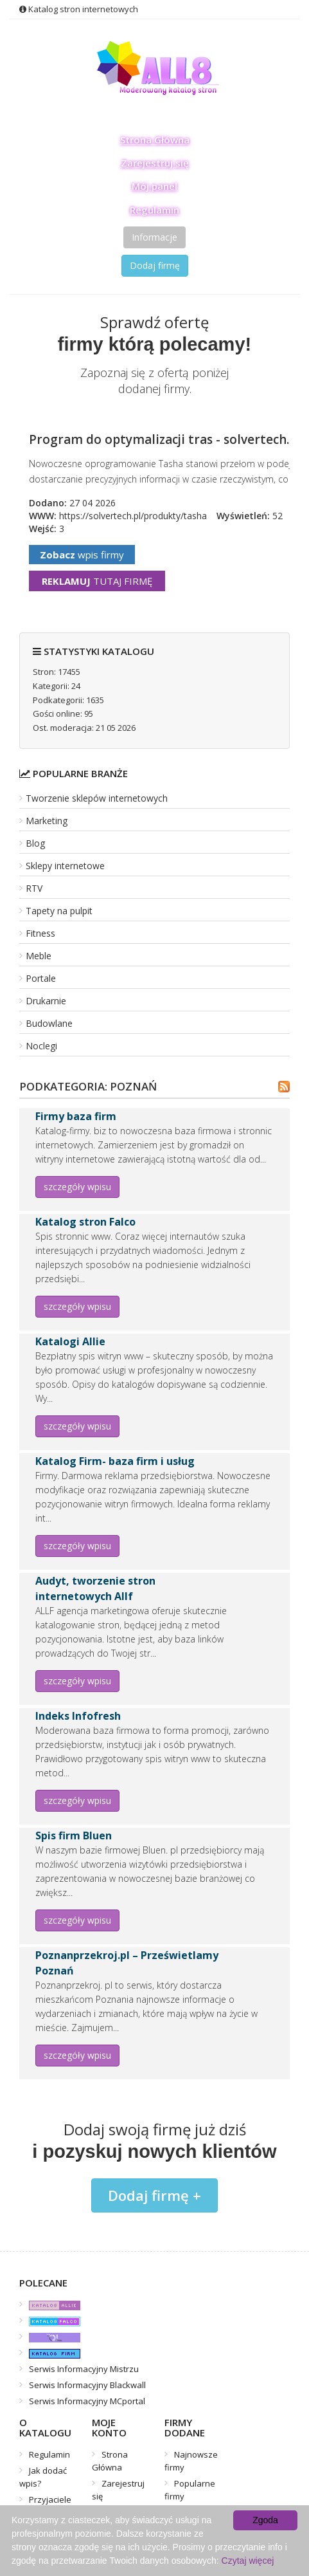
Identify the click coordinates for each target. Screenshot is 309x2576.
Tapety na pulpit (59, 911)
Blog (35, 843)
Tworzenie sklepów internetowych (97, 798)
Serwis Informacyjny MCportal (87, 2401)
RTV (34, 888)
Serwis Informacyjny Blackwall (87, 2385)
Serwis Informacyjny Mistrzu (84, 2369)
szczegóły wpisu (77, 1187)
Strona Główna (155, 139)
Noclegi (41, 1046)
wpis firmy (82, 554)
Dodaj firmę (155, 265)
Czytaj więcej (248, 2560)
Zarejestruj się (155, 162)
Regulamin (154, 209)
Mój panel (154, 185)
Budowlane (49, 1023)
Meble (38, 956)
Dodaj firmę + (154, 2195)
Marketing (46, 820)
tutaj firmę (97, 581)
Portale (41, 978)
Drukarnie (46, 1001)
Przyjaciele (50, 2499)
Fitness (40, 933)
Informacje (154, 237)
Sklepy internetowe (65, 866)
